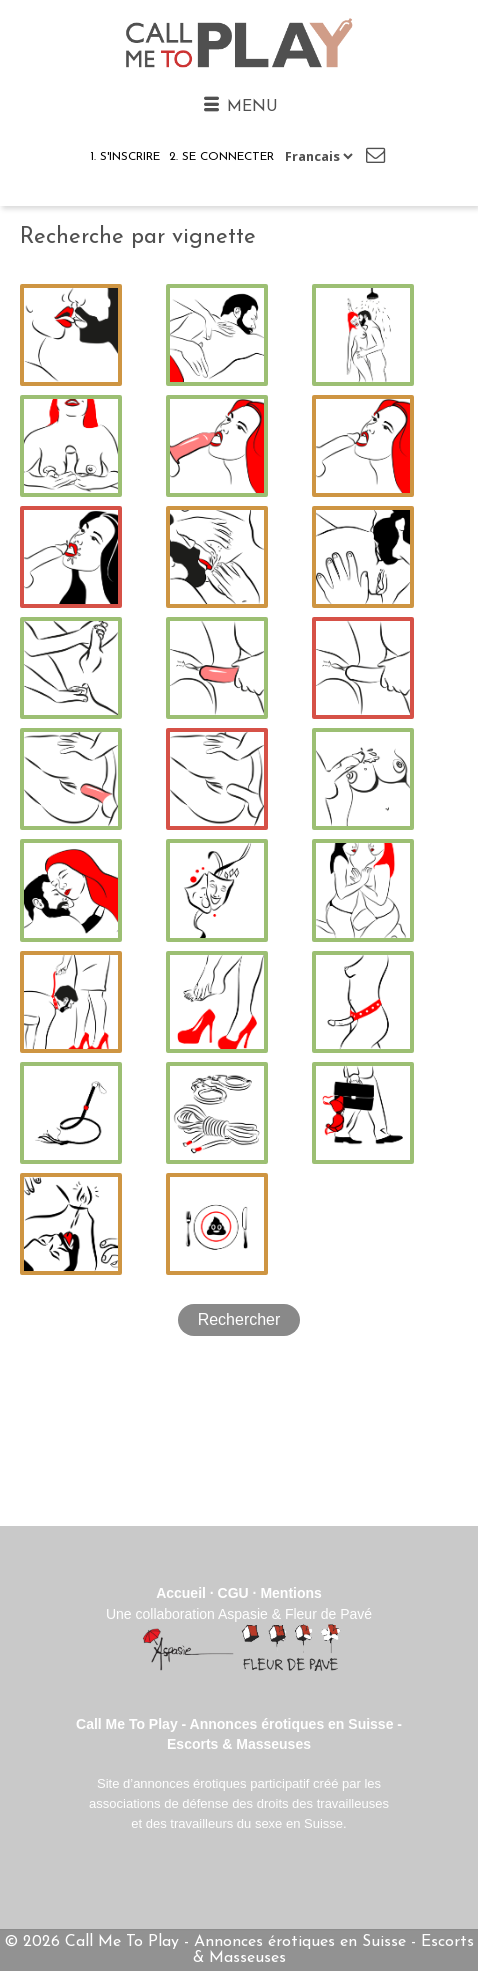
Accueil (181, 1593)
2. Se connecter (221, 157)
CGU (233, 1593)
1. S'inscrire (125, 157)
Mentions (290, 1593)
